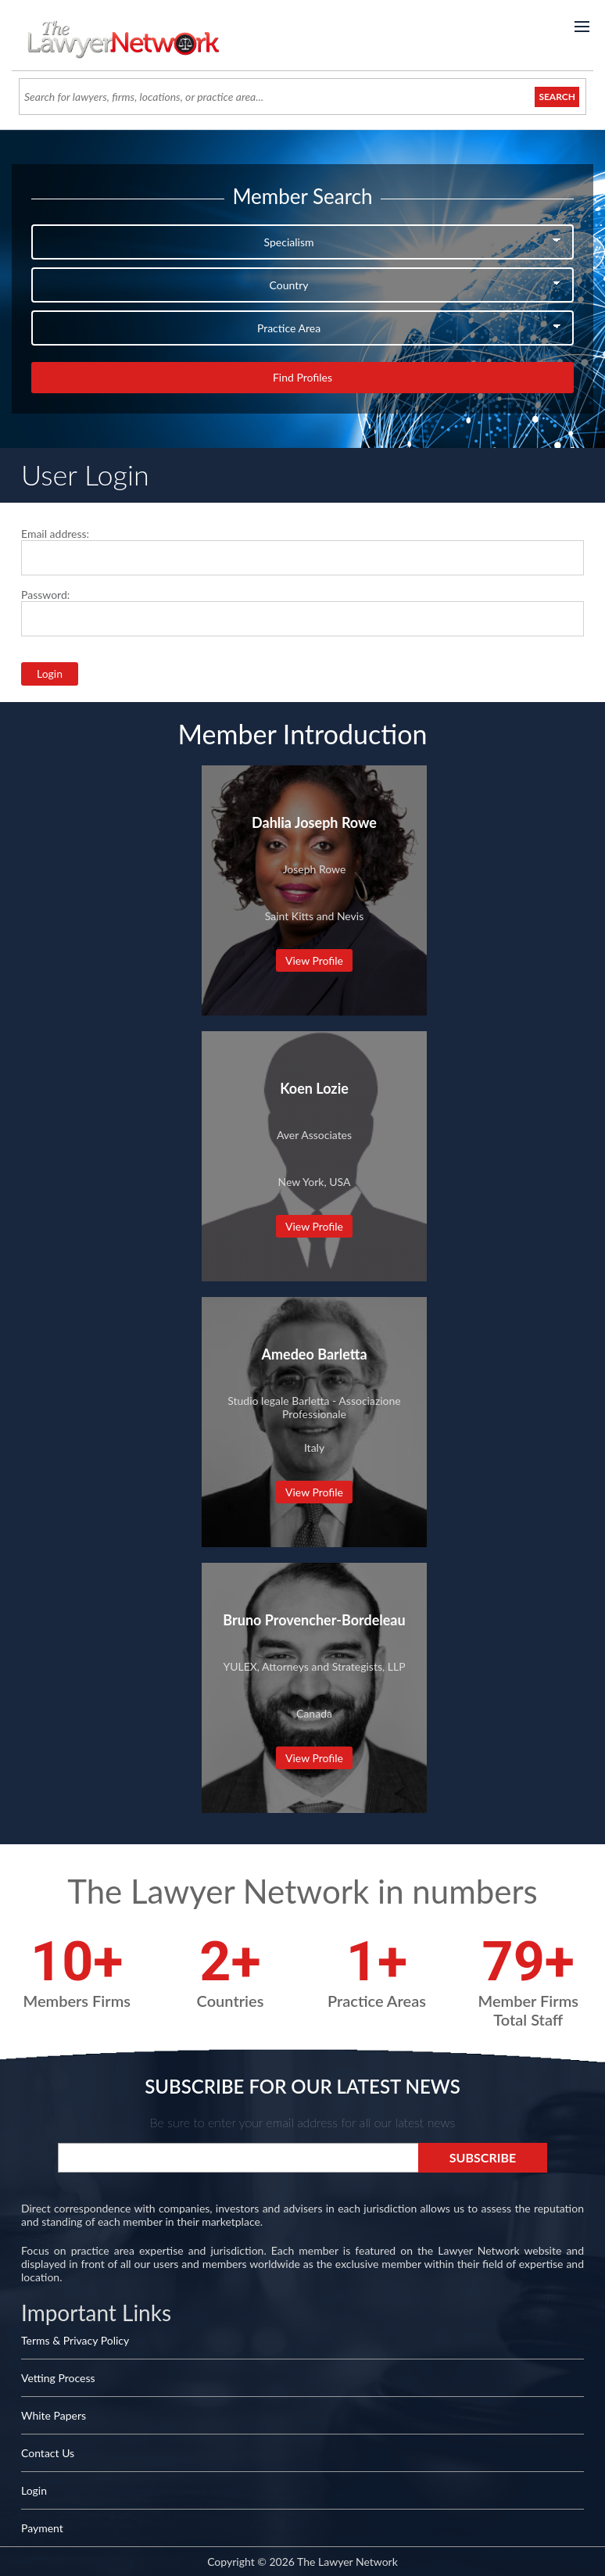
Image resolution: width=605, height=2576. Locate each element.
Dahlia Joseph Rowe (314, 822)
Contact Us (47, 2453)
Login (34, 2490)
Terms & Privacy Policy (75, 2340)
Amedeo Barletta (314, 1354)
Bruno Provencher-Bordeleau (314, 1619)
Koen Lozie (314, 1088)
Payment (42, 2528)
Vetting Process (58, 2377)
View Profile (314, 960)
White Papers (53, 2415)
